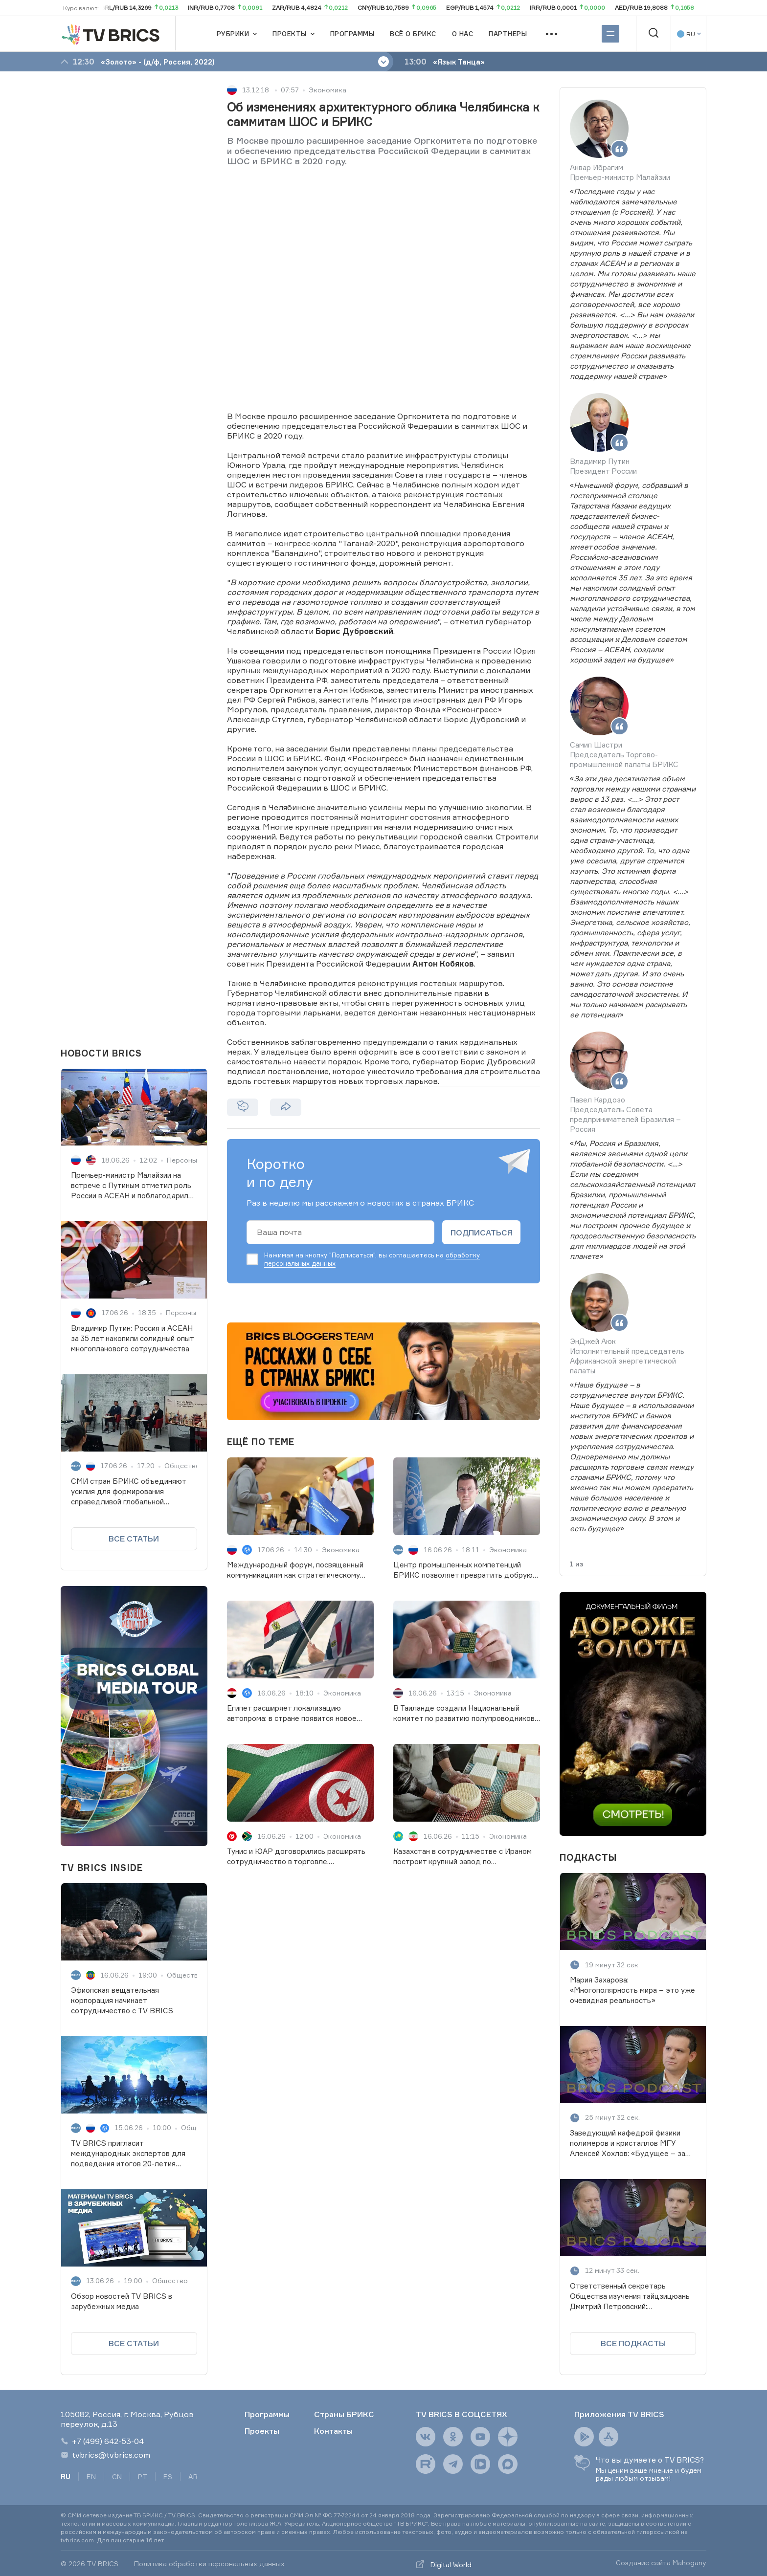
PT (142, 2476)
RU (65, 2476)
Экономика (327, 90)
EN (91, 2476)
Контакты (333, 2431)
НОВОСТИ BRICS (101, 1053)
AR (193, 2476)
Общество (182, 1465)
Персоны (182, 1160)
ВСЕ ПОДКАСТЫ (633, 2343)
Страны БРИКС (344, 2414)
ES (167, 2476)
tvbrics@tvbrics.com (105, 2455)
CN (117, 2476)
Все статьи (134, 1538)
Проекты (262, 2431)
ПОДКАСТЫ (588, 1857)
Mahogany (689, 2562)
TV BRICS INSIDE (102, 1867)
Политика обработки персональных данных (209, 2563)
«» (633, 284)
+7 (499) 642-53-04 (102, 2441)
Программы (267, 2414)
